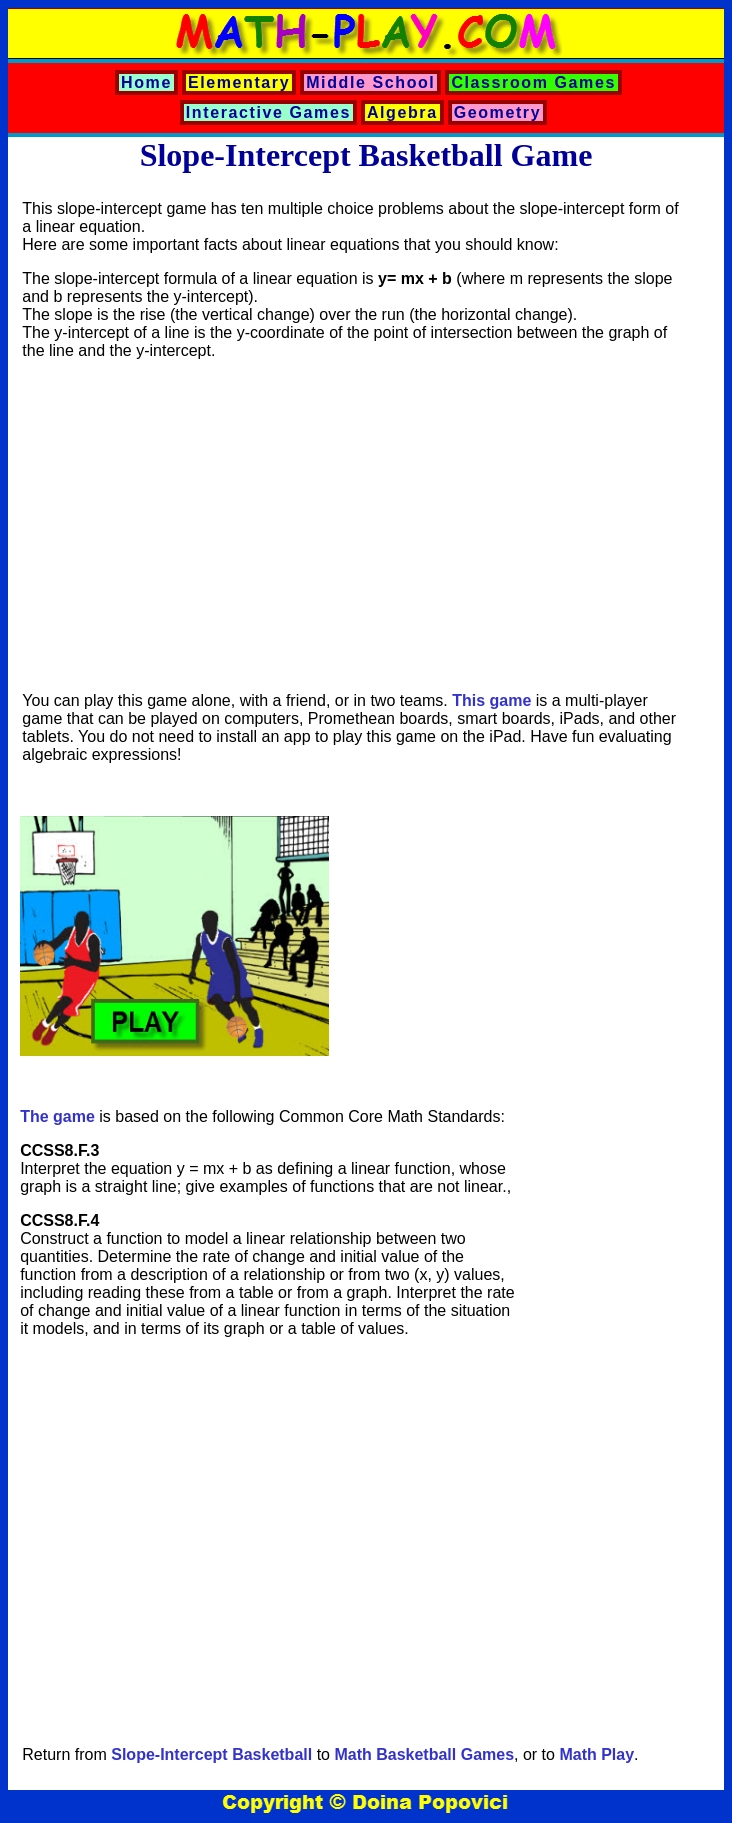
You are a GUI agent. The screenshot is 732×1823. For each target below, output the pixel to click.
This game (491, 700)
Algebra (402, 112)
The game (57, 1116)
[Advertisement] (351, 526)
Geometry (498, 112)
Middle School (370, 82)
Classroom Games (533, 82)
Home (146, 82)
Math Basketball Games (424, 1754)
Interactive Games (268, 112)
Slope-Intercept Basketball (211, 1754)
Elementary (239, 82)
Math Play (596, 1754)
